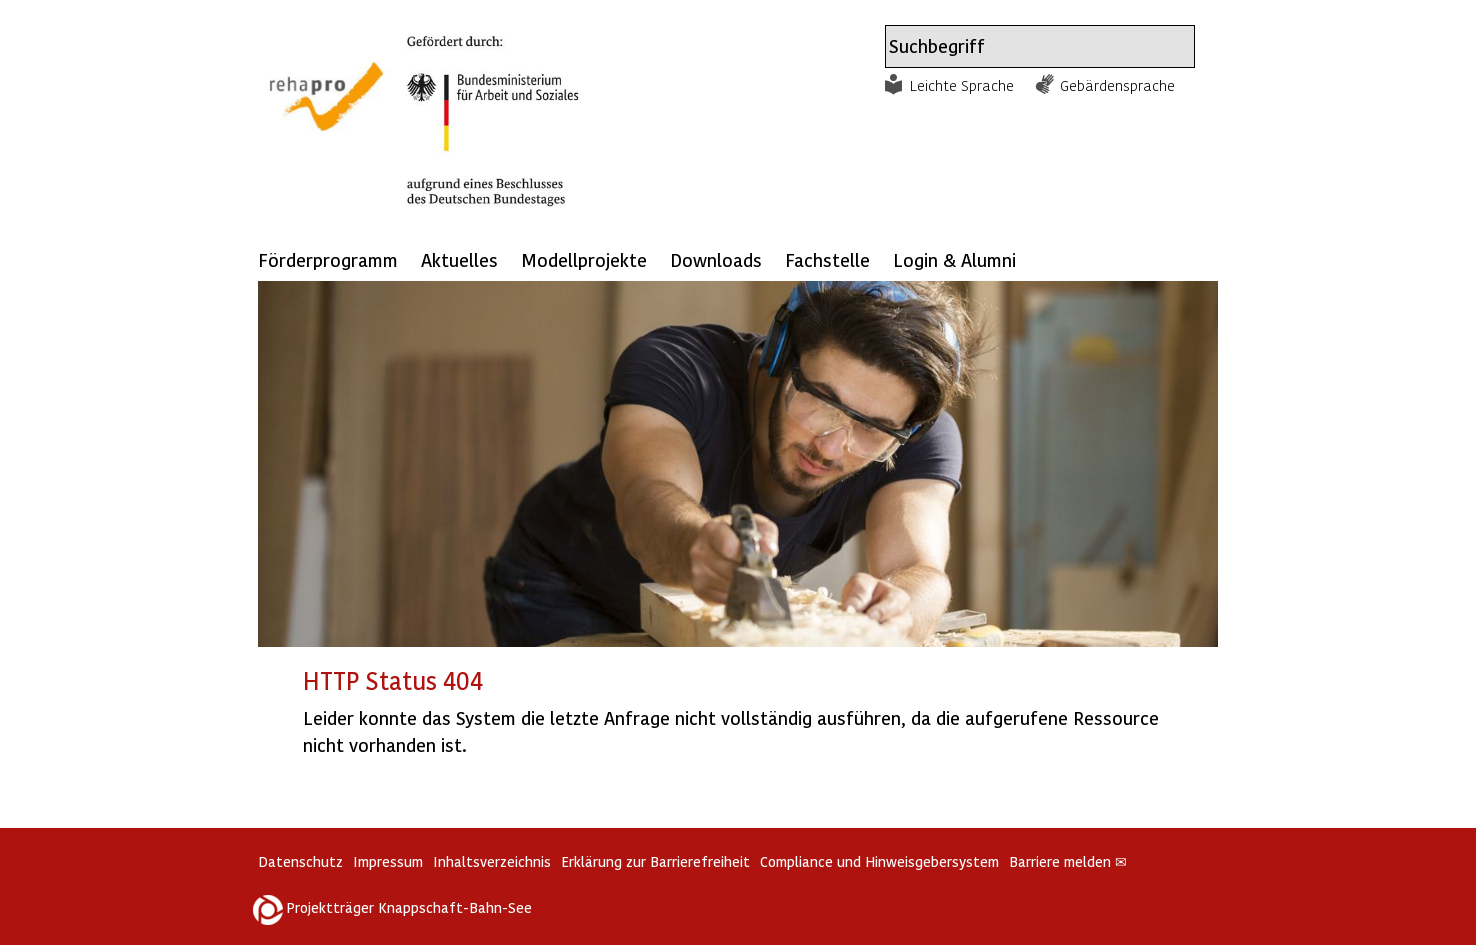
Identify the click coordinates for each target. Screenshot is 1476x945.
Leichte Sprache (962, 85)
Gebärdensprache (1117, 85)
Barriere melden (1068, 861)
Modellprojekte (584, 259)
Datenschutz (300, 861)
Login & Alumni (954, 259)
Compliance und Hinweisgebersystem (879, 861)
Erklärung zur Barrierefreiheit (655, 861)
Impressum (388, 861)
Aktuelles (459, 259)
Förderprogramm (328, 259)
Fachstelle (827, 259)
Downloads (716, 259)
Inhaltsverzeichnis (492, 861)
